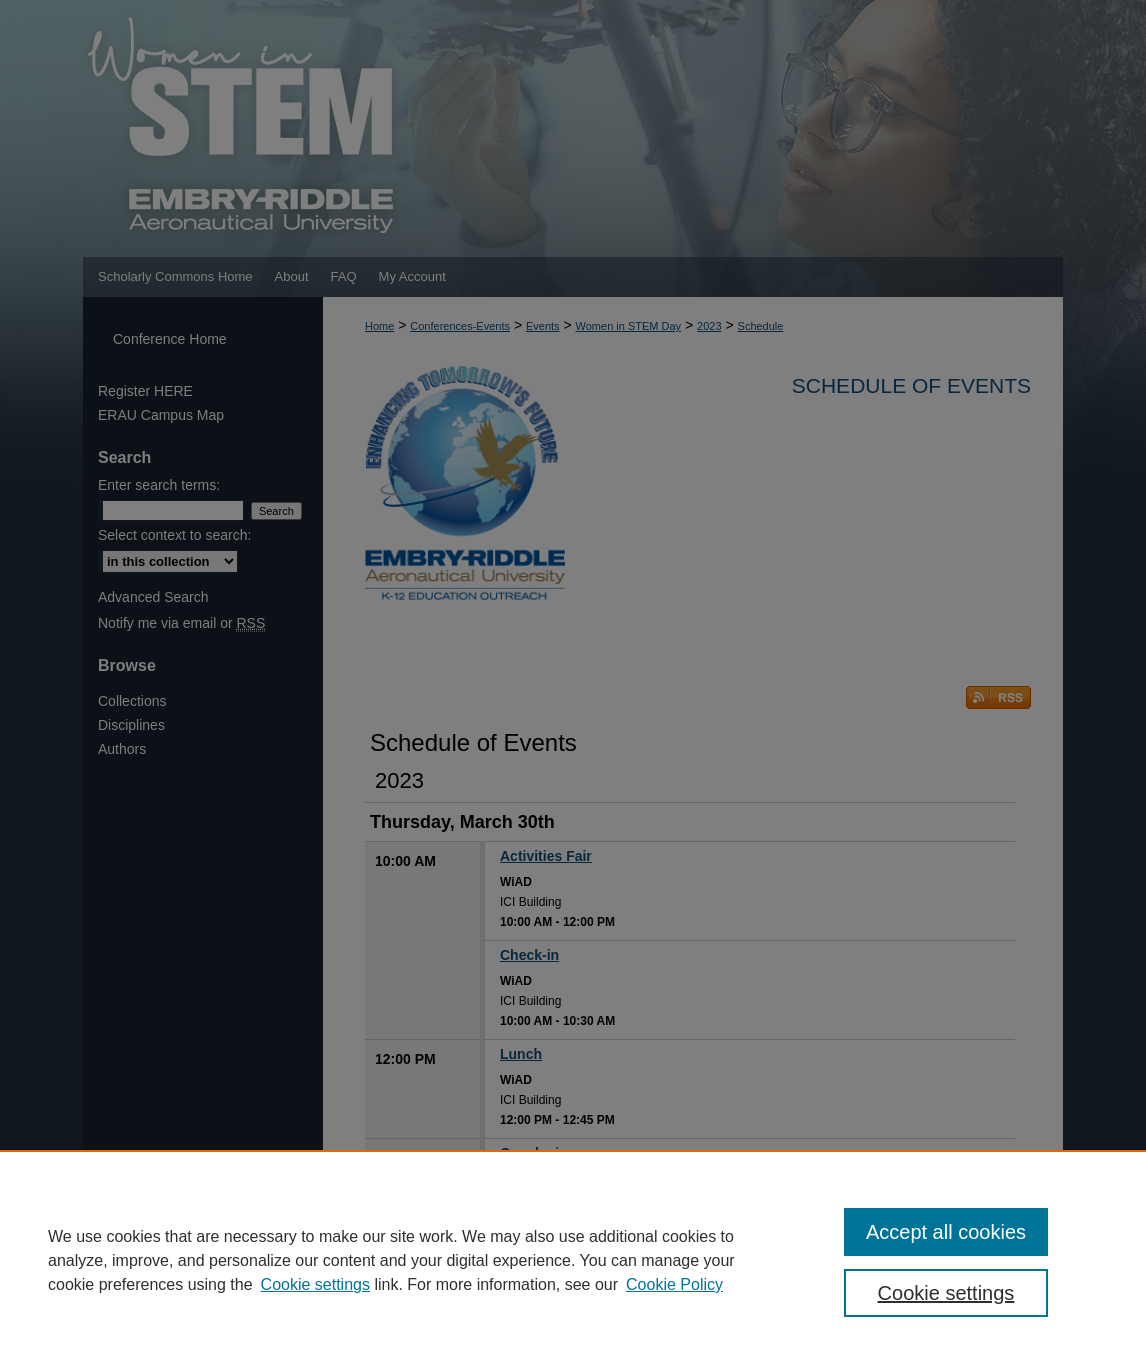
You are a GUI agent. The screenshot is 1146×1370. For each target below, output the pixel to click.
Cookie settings (315, 1284)
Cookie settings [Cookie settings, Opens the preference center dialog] (946, 1293)
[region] (573, 1260)
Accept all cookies (946, 1232)
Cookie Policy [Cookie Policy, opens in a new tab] (674, 1284)
